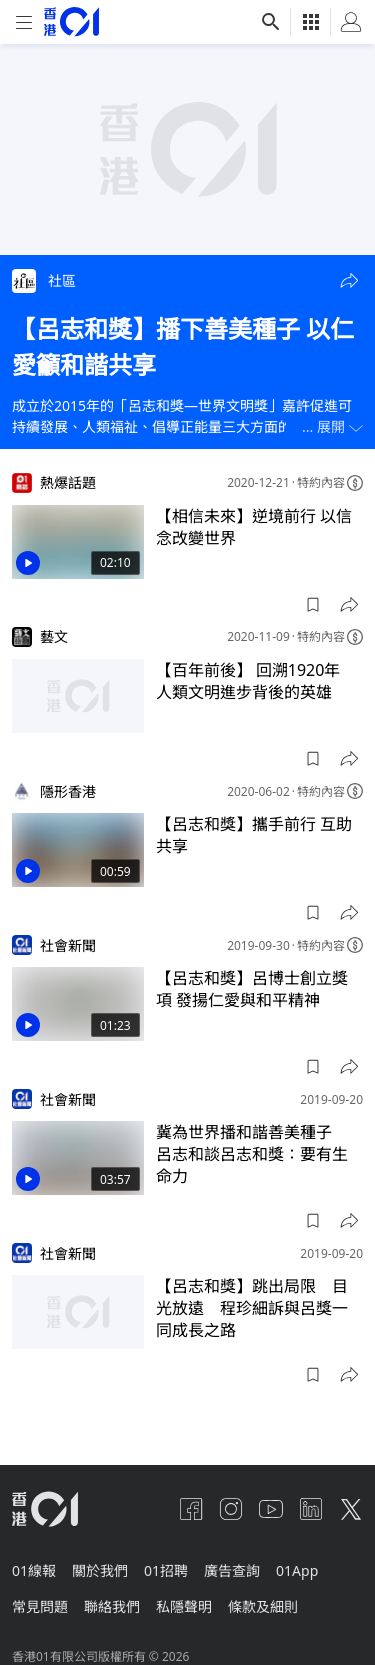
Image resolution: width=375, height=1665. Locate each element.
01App (297, 1570)
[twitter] (351, 1509)
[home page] (71, 21)
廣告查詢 (232, 1570)
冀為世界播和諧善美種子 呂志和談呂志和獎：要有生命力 (252, 1154)
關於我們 (100, 1570)
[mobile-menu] (24, 22)
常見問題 (40, 1606)
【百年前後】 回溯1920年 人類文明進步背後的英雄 (256, 681)
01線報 (34, 1570)
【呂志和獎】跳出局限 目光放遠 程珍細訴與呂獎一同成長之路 (252, 1308)
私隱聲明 (184, 1606)
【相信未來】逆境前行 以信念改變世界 (254, 527)
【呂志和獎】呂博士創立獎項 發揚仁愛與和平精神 (252, 989)
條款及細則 (263, 1606)
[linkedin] (311, 1509)
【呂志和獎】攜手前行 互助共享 (254, 835)
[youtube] (271, 1509)
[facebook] (191, 1509)
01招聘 (166, 1570)
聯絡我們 (112, 1606)
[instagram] (231, 1509)
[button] (349, 281)
